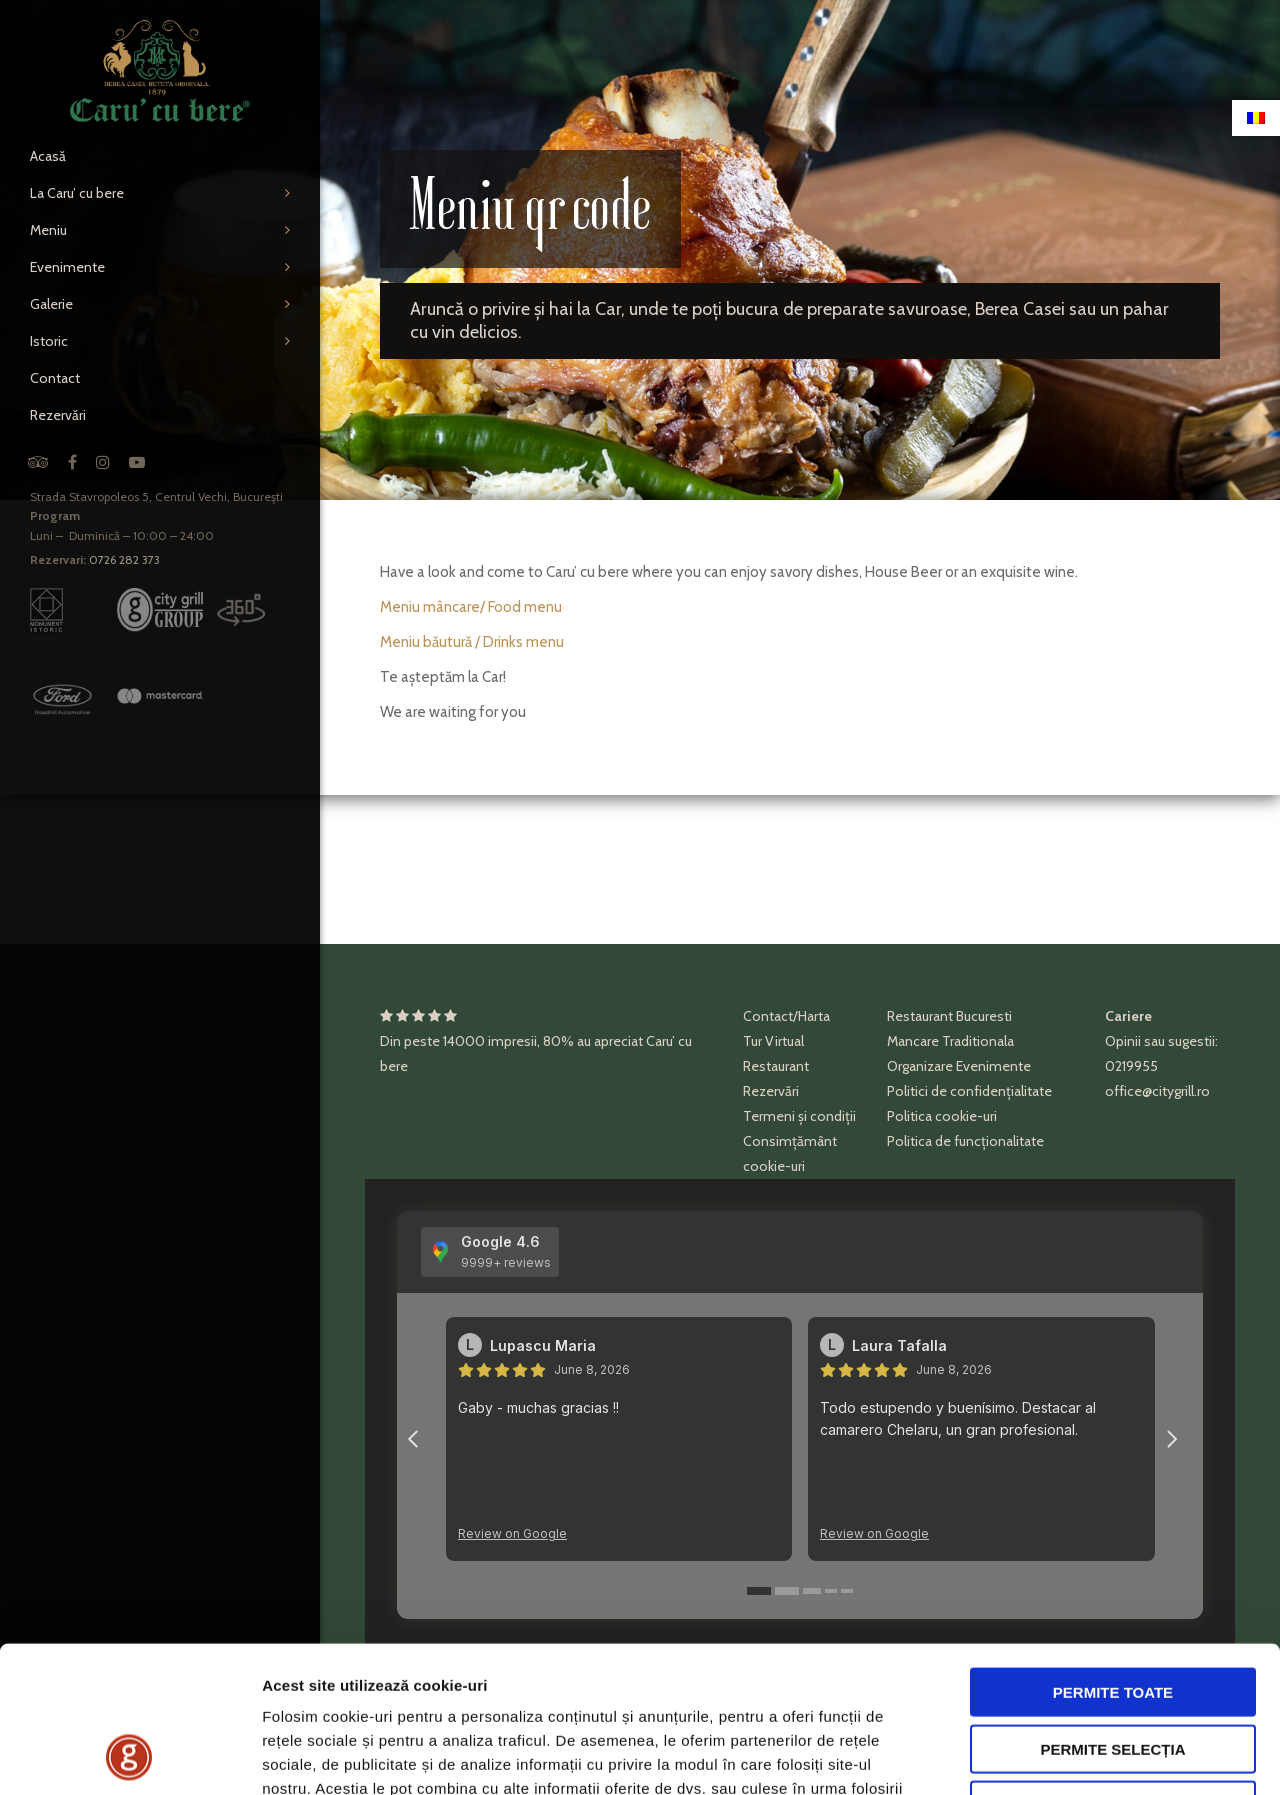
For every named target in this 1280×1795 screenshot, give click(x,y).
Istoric (49, 341)
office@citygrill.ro (1157, 1091)
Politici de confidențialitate (969, 1091)
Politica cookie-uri (942, 1116)
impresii (512, 1041)
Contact (55, 378)
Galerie (51, 304)
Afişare (1000, 1755)
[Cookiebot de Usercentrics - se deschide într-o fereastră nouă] (129, 1756)
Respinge (1113, 1667)
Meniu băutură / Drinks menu (472, 642)
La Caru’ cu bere (77, 193)
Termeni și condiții (799, 1116)
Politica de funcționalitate (965, 1141)
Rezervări (58, 415)
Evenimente (67, 267)
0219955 (1131, 1066)
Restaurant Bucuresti (949, 1016)
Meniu (48, 230)
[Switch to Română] (1256, 118)
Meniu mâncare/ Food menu (471, 607)
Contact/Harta (786, 1016)
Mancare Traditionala (950, 1041)
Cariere (1128, 1016)
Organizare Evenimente (959, 1066)
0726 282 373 (124, 559)
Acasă (48, 156)
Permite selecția (1112, 1611)
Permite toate (1113, 1554)
